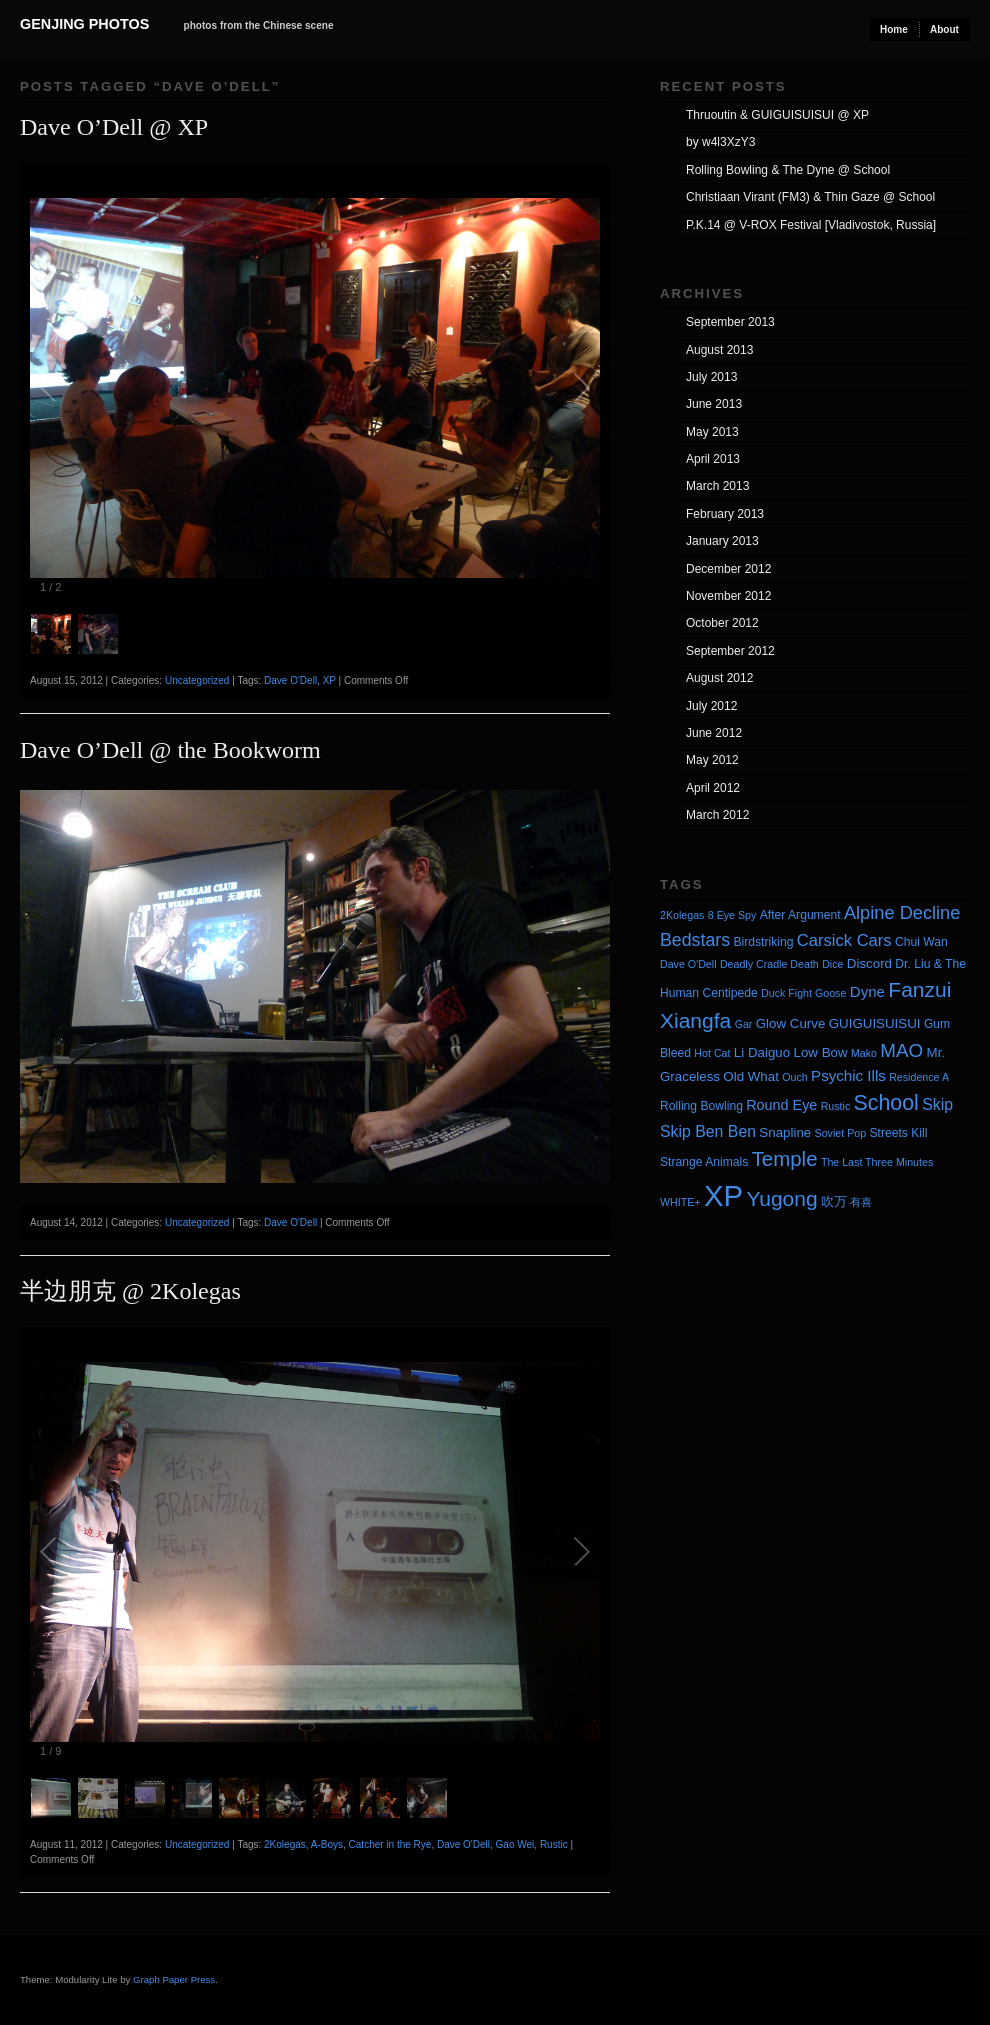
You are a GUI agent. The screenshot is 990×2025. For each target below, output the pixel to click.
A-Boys (327, 1844)
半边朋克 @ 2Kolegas (130, 1291)
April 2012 (713, 788)
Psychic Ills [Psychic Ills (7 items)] (848, 1075)
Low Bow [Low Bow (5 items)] (821, 1052)
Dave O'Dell (290, 680)
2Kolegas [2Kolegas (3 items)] (682, 915)
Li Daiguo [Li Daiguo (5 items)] (762, 1052)
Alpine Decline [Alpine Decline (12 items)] (902, 913)
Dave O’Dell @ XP (114, 127)
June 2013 (714, 404)
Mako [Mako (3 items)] (864, 1053)
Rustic (554, 1844)
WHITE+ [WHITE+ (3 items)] (680, 1202)
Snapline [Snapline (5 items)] (785, 1132)
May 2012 (712, 760)
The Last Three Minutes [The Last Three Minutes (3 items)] (877, 1162)
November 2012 (728, 596)
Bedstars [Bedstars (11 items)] (695, 940)
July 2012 (711, 706)
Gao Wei (515, 1844)
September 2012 (730, 651)
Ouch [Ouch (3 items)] (794, 1077)
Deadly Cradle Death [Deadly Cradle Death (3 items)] (769, 964)
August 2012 (719, 678)
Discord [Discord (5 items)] (869, 963)
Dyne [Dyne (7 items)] (867, 991)
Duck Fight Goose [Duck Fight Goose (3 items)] (803, 993)
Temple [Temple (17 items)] (785, 1158)
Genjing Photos (84, 24)
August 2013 (719, 350)
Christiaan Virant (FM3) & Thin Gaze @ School (810, 197)
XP (329, 680)
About (944, 29)
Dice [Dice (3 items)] (832, 964)
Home (894, 29)
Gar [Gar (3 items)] (744, 1024)
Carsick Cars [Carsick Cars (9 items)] (844, 940)
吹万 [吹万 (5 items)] (834, 1201)
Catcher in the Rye (390, 1844)
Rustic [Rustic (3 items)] (836, 1106)
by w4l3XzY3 (720, 142)
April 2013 (713, 459)
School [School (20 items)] (886, 1103)
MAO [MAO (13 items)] (901, 1050)
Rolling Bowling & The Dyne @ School (788, 170)
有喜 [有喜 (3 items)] (861, 1202)
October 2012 (722, 623)
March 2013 (717, 486)
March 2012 (717, 815)
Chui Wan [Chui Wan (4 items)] (921, 942)
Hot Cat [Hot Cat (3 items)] (712, 1053)
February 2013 (725, 514)
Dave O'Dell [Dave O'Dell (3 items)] (688, 964)
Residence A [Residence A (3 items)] (919, 1077)
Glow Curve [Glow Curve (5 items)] (791, 1023)
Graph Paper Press (174, 1979)
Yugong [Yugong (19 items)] (781, 1198)
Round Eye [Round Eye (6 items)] (781, 1105)
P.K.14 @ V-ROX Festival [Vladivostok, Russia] (811, 225)
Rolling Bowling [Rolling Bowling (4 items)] (701, 1106)
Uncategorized (197, 680)
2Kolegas (285, 1844)
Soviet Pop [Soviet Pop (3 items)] (841, 1133)
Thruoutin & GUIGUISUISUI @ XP (777, 115)
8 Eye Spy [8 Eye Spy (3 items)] (732, 915)
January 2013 (722, 541)
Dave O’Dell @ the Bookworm (170, 750)
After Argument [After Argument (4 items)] (800, 915)
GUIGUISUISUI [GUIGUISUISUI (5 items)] (875, 1023)
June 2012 (714, 733)
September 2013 (730, 322)
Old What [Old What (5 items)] (751, 1076)
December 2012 (728, 569)
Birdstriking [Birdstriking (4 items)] (763, 942)
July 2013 (711, 377)
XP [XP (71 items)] (723, 1195)
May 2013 (712, 432)
